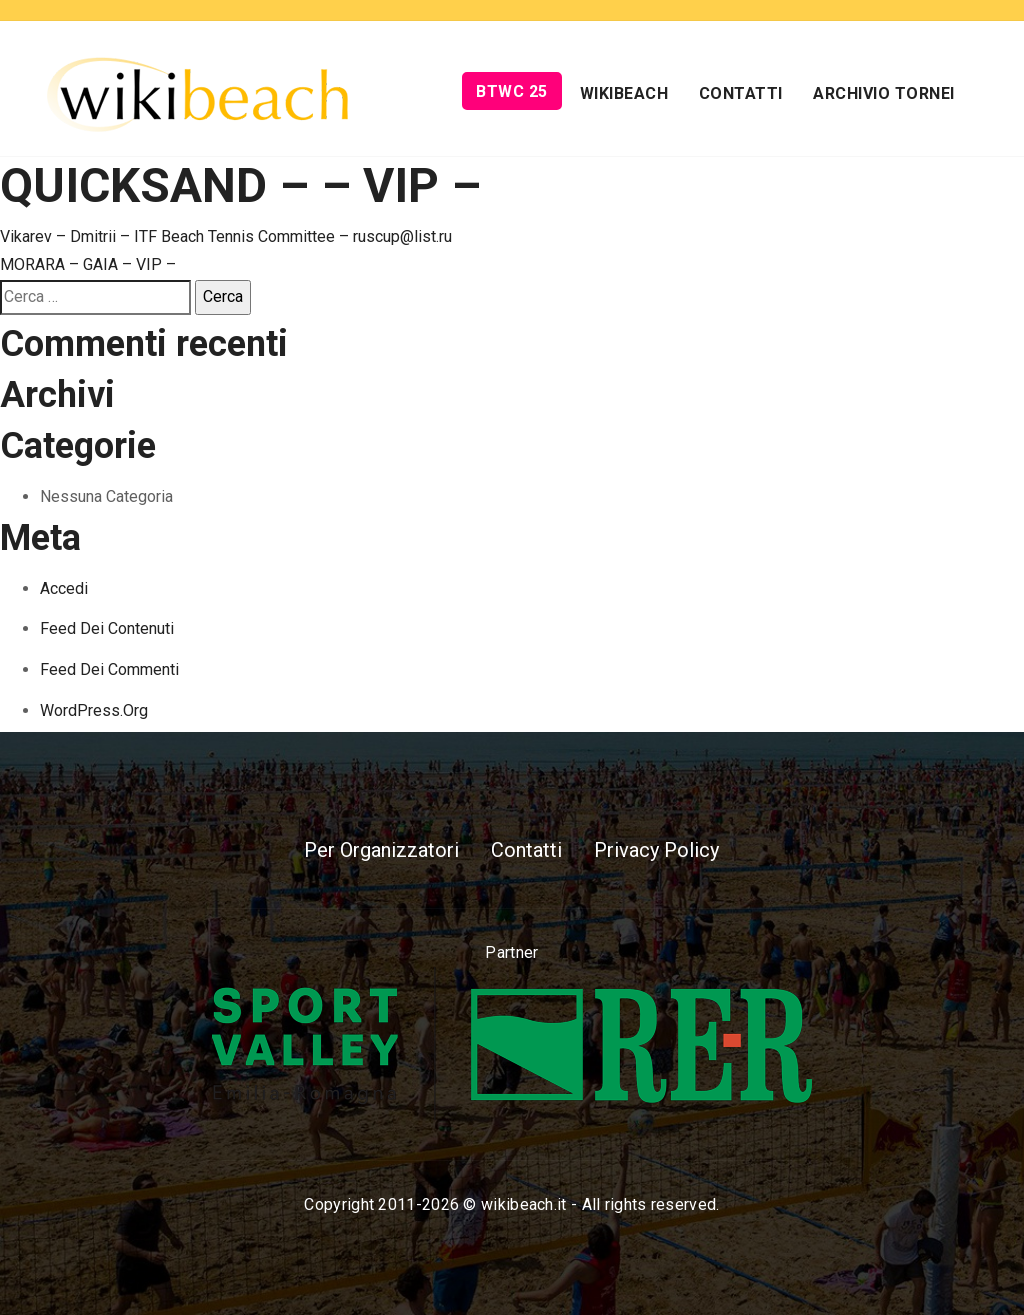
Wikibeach (624, 93)
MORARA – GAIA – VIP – (88, 264)
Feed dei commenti (109, 669)
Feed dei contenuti (107, 628)
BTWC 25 (512, 91)
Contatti (741, 93)
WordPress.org (94, 710)
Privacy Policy (656, 850)
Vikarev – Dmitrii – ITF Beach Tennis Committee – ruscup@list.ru (226, 236)
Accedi (64, 588)
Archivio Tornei (884, 93)
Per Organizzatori (381, 850)
